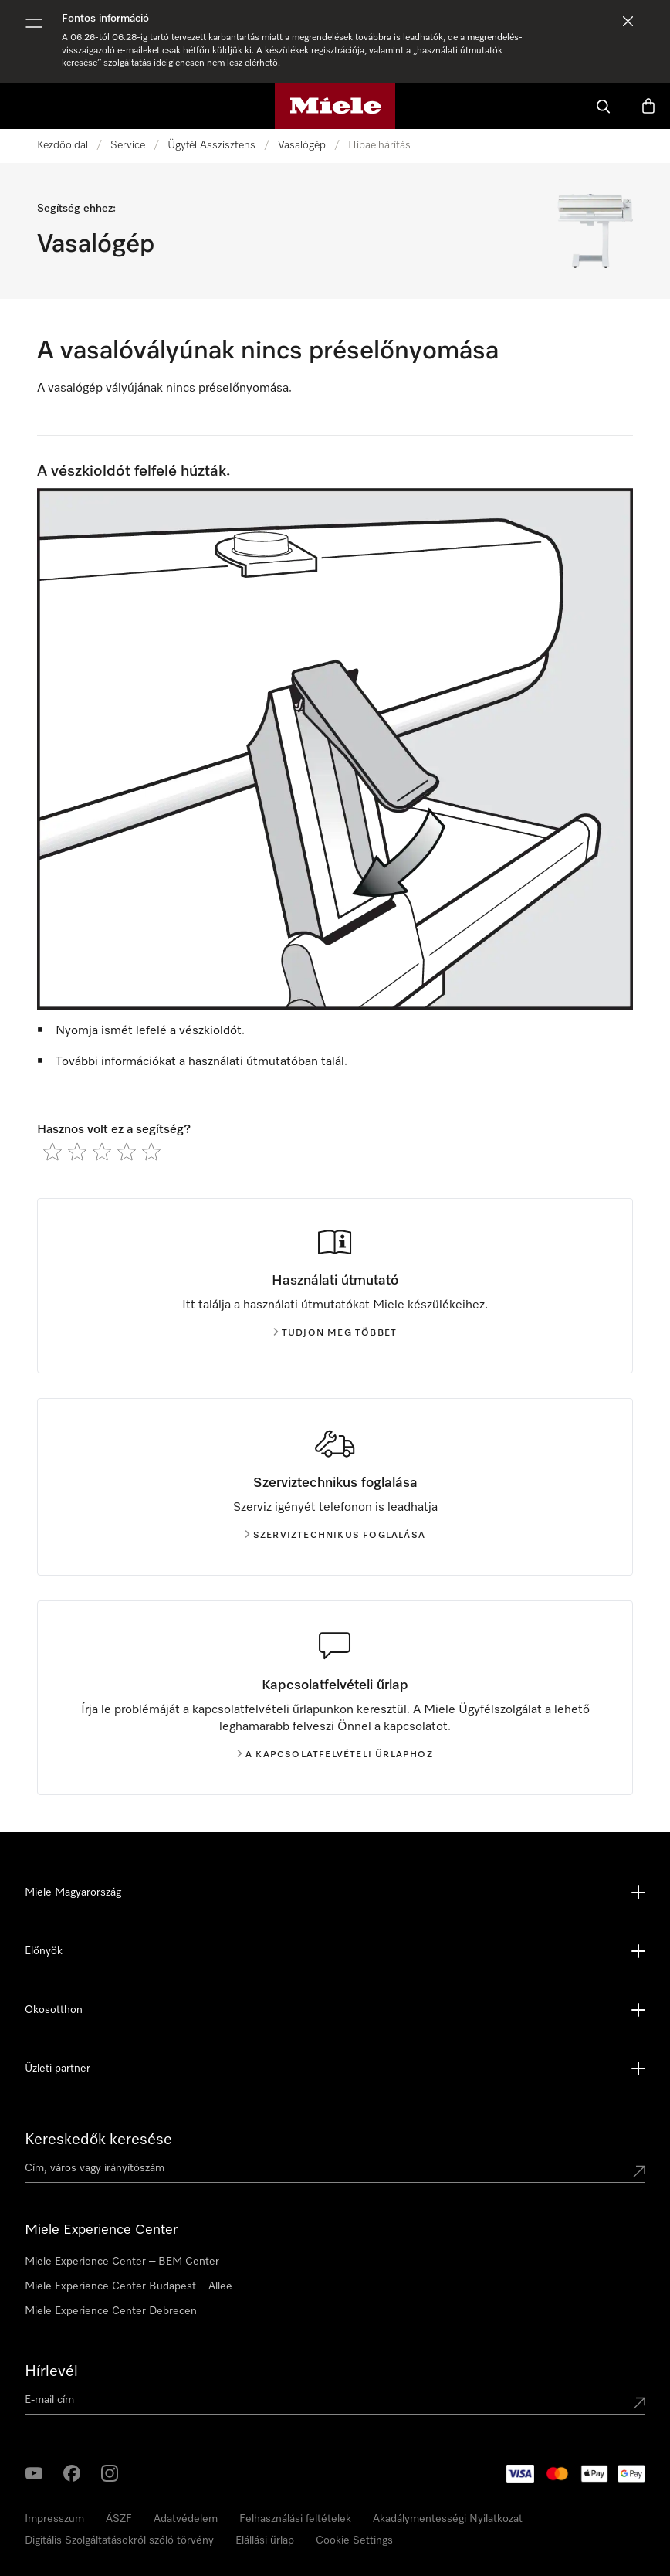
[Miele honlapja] (335, 106)
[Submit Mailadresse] (639, 2403)
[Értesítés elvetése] (628, 21)
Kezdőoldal (62, 145)
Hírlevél (51, 2371)
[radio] (52, 1151)
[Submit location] (639, 2171)
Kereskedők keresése (98, 2139)
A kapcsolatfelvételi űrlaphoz (335, 1755)
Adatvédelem (186, 2518)
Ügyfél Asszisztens (211, 145)
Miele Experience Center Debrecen (111, 2311)
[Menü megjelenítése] (34, 23)
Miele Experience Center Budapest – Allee (128, 2286)
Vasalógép (302, 145)
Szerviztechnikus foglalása (335, 1535)
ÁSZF (119, 2518)
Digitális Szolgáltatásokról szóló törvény (119, 2540)
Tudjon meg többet (335, 1333)
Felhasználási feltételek (295, 2518)
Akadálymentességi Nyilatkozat (448, 2518)
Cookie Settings (354, 2540)
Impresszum (54, 2518)
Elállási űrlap (264, 2540)
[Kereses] (603, 106)
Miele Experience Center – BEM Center (122, 2261)
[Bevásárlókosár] (648, 106)
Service (127, 145)
